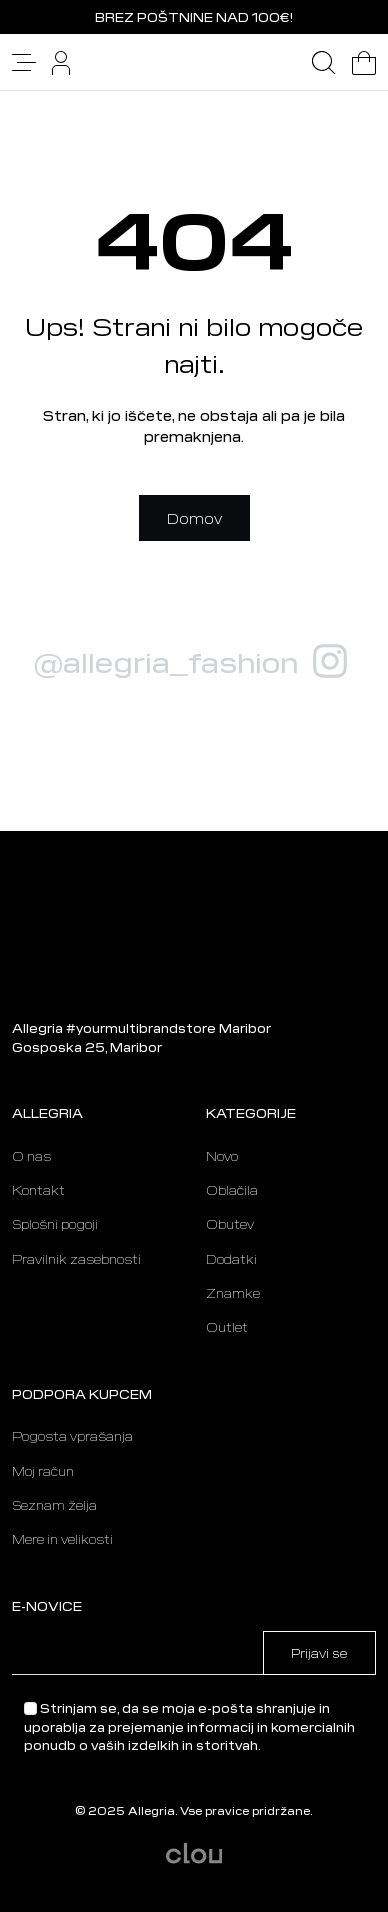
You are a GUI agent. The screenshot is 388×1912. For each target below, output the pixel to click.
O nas (31, 1156)
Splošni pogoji (55, 1224)
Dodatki (231, 1259)
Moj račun (43, 1471)
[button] (24, 60)
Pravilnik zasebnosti (76, 1259)
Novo (222, 1156)
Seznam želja (54, 1505)
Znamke (233, 1293)
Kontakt (38, 1190)
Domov (194, 518)
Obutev (230, 1224)
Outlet (227, 1327)
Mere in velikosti (62, 1539)
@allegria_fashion (166, 661)
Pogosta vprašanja (72, 1436)
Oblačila (232, 1190)
